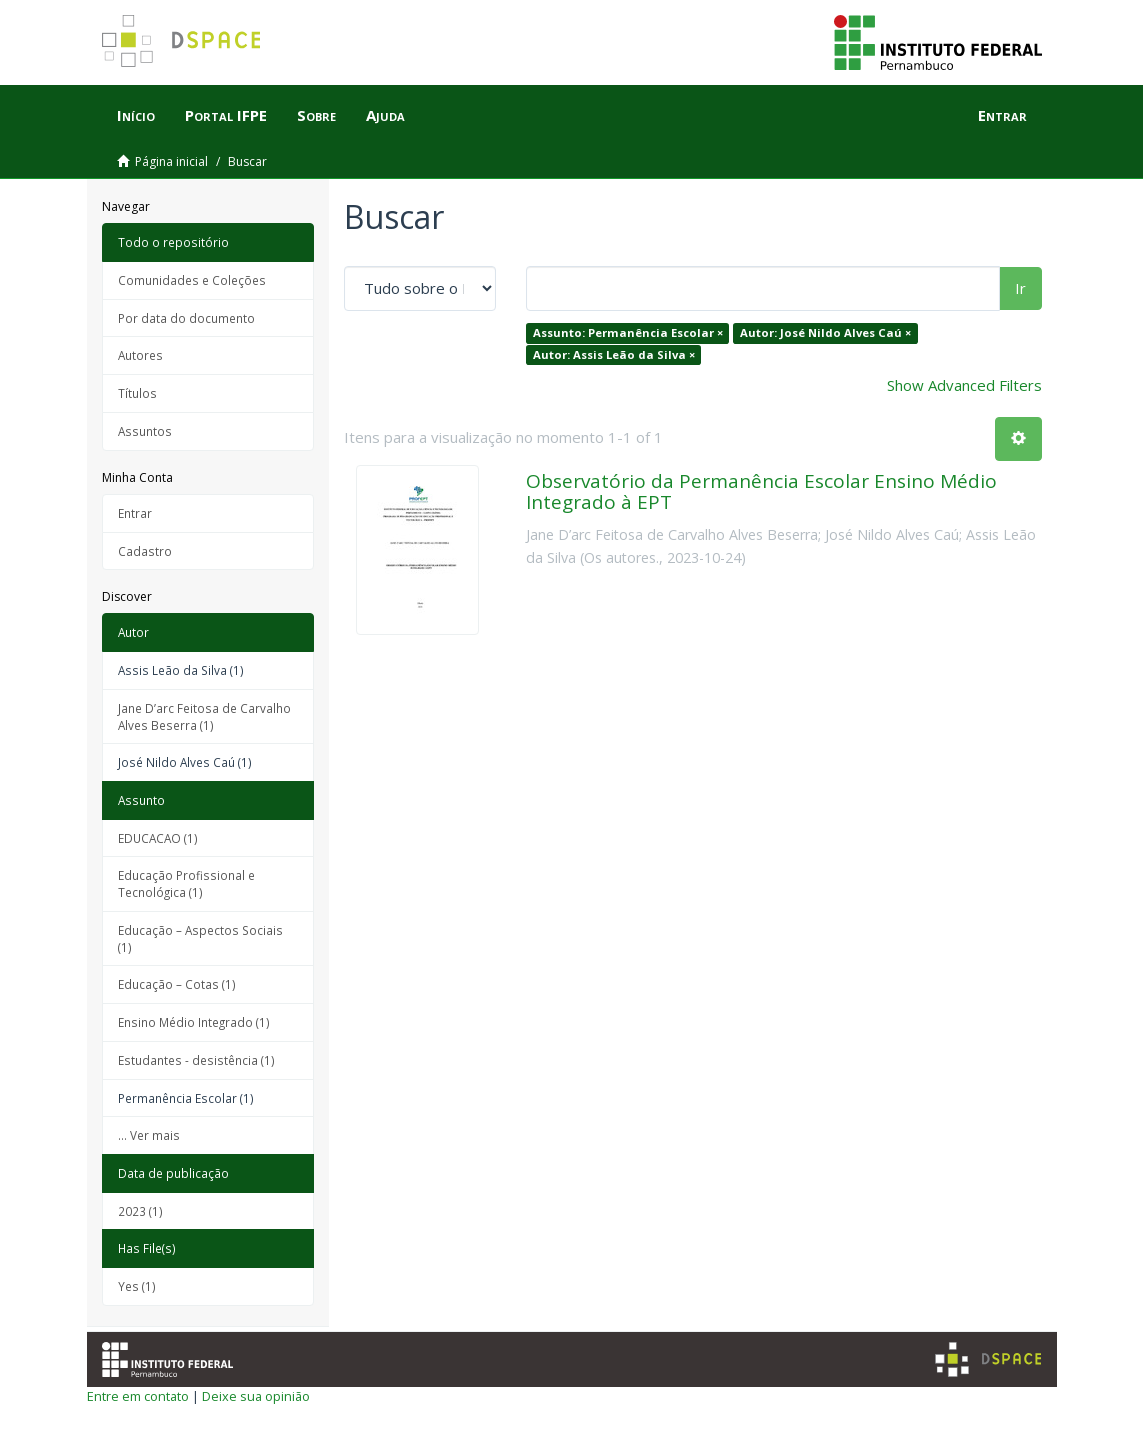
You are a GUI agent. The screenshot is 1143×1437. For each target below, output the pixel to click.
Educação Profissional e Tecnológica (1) (186, 883)
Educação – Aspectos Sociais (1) (200, 938)
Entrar (135, 513)
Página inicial (171, 161)
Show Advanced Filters (964, 385)
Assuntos (145, 431)
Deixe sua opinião (256, 1396)
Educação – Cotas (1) (177, 984)
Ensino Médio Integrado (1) (194, 1022)
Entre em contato (138, 1396)
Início (136, 115)
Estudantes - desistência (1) (196, 1060)
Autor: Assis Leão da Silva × (614, 354)
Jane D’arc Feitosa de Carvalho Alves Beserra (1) (204, 716)
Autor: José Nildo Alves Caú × (825, 332)
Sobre (316, 115)
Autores (140, 355)
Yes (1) (137, 1286)
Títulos (137, 393)
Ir (1020, 288)
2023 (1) (140, 1211)
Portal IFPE (226, 115)
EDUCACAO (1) (158, 838)
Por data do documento (186, 318)
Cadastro (145, 551)
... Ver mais (149, 1135)
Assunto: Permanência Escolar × (628, 332)
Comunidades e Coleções (192, 280)
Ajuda (385, 115)
